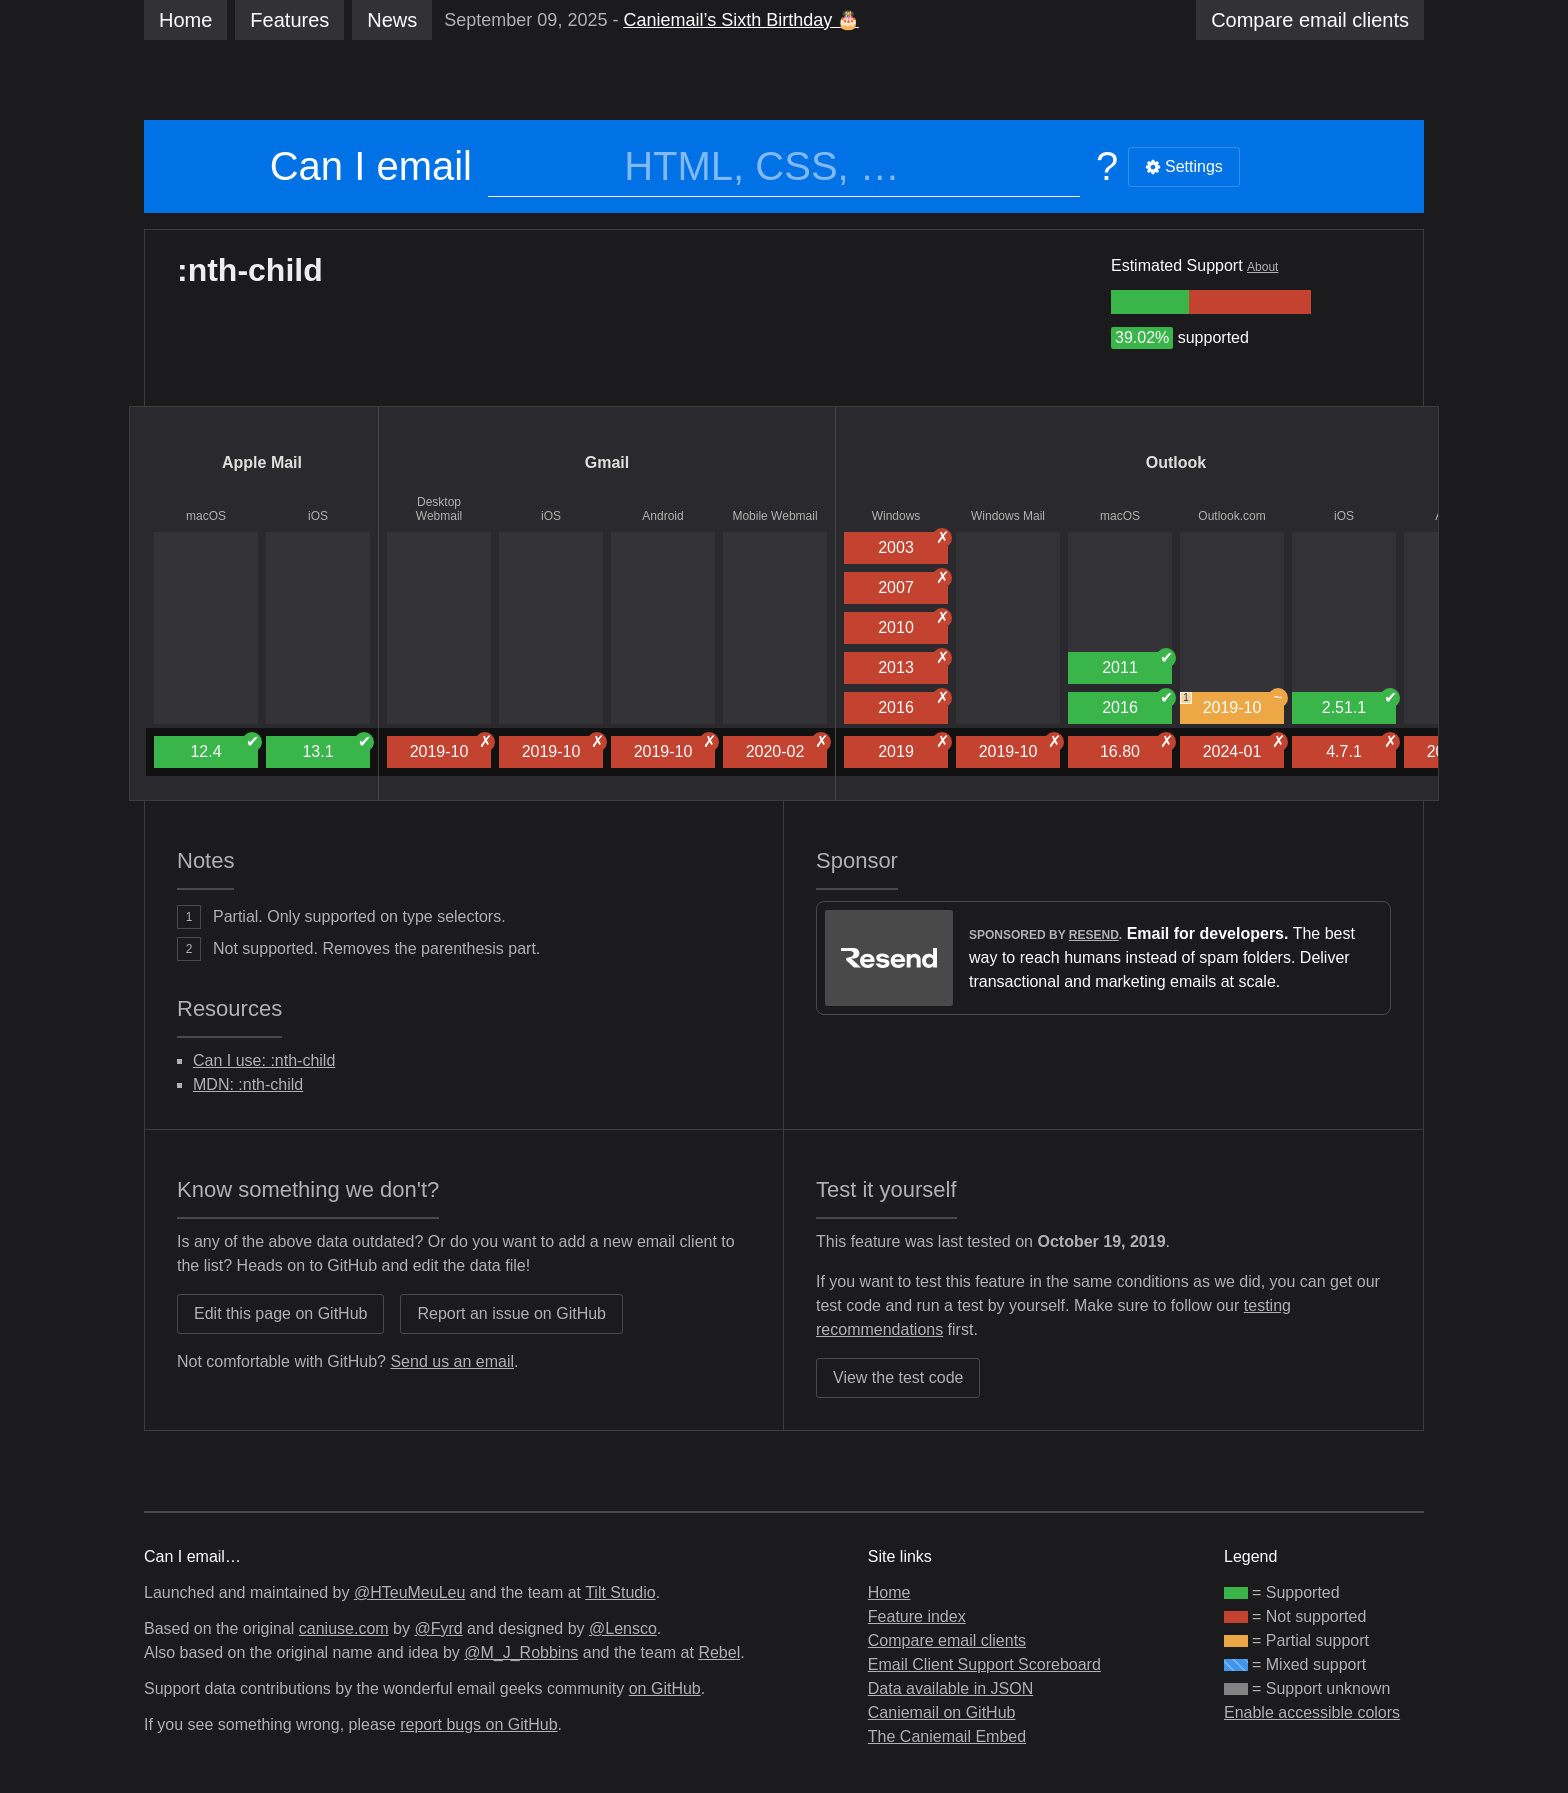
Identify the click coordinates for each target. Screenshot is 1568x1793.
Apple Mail (262, 462)
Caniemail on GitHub (942, 1712)
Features (289, 20)
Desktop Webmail (439, 509)
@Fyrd (438, 1628)
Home (185, 20)
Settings (1184, 166)
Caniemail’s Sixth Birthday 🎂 (741, 20)
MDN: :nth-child (248, 1084)
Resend (1094, 935)
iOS (318, 516)
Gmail (607, 462)
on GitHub (665, 1688)
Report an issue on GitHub (511, 1313)
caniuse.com (344, 1628)
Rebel (719, 1652)
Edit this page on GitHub (280, 1313)
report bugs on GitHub (478, 1724)
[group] (1150, 302)
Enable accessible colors (1312, 1712)
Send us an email (452, 1361)
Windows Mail (1008, 516)
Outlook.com (1231, 516)
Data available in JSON (950, 1688)
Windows (896, 516)
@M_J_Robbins (521, 1652)
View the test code (898, 1377)
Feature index (917, 1616)
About (1262, 267)
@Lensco (623, 1628)
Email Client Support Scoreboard (984, 1664)
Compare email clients (947, 1640)
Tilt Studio (620, 1592)
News (392, 20)
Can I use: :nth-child (264, 1060)
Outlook (1176, 462)
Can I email (371, 166)
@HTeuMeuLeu (409, 1592)
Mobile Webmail (774, 516)
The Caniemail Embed (947, 1736)
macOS (206, 516)
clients (1310, 20)
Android (662, 516)
